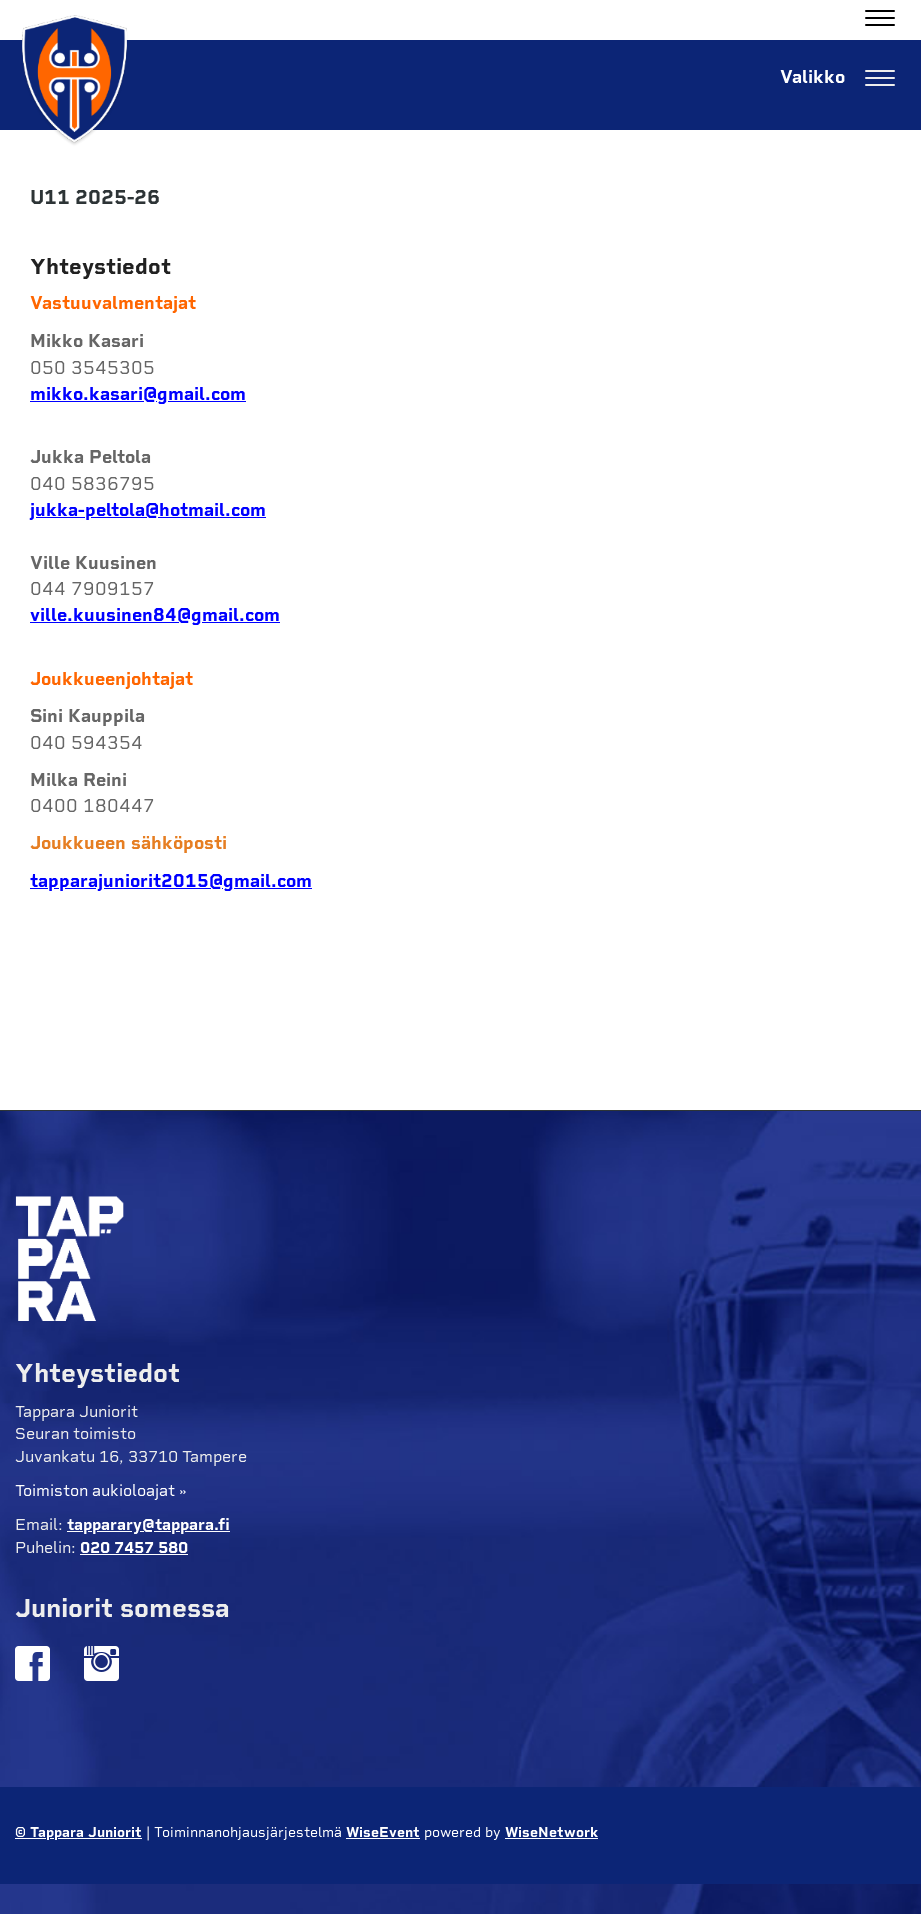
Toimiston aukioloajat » (101, 1490)
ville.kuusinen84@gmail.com (155, 615)
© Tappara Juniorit (78, 1832)
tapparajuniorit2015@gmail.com (171, 881)
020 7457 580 (134, 1547)
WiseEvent (383, 1832)
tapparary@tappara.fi (148, 1524)
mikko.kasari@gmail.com (138, 394)
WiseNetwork (551, 1832)
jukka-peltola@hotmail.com (148, 510)
